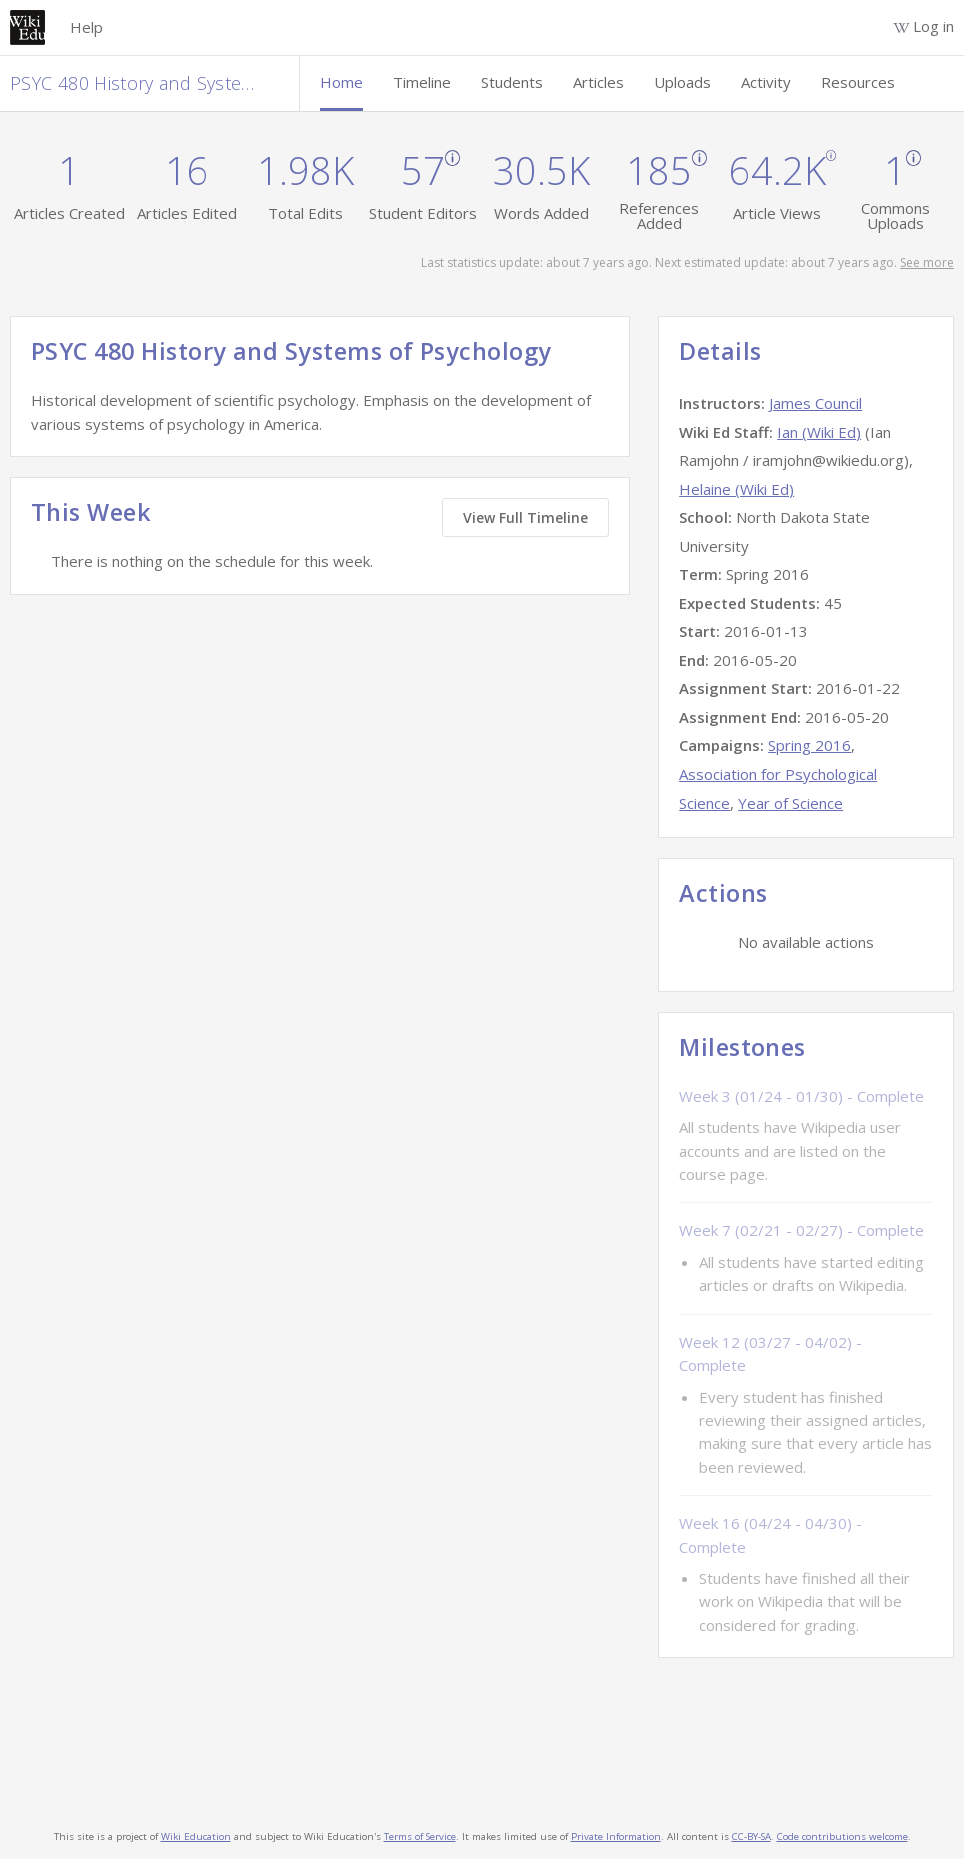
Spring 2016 (809, 745)
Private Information (616, 1836)
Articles (598, 82)
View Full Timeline (525, 517)
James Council (815, 403)
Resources (858, 82)
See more (927, 262)
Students (512, 82)
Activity (766, 82)
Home (341, 82)
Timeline (422, 82)
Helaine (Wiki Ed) (736, 489)
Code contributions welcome (842, 1836)
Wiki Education (196, 1836)
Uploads (682, 82)
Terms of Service (420, 1836)
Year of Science (790, 803)
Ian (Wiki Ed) (819, 432)
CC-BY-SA (751, 1836)
